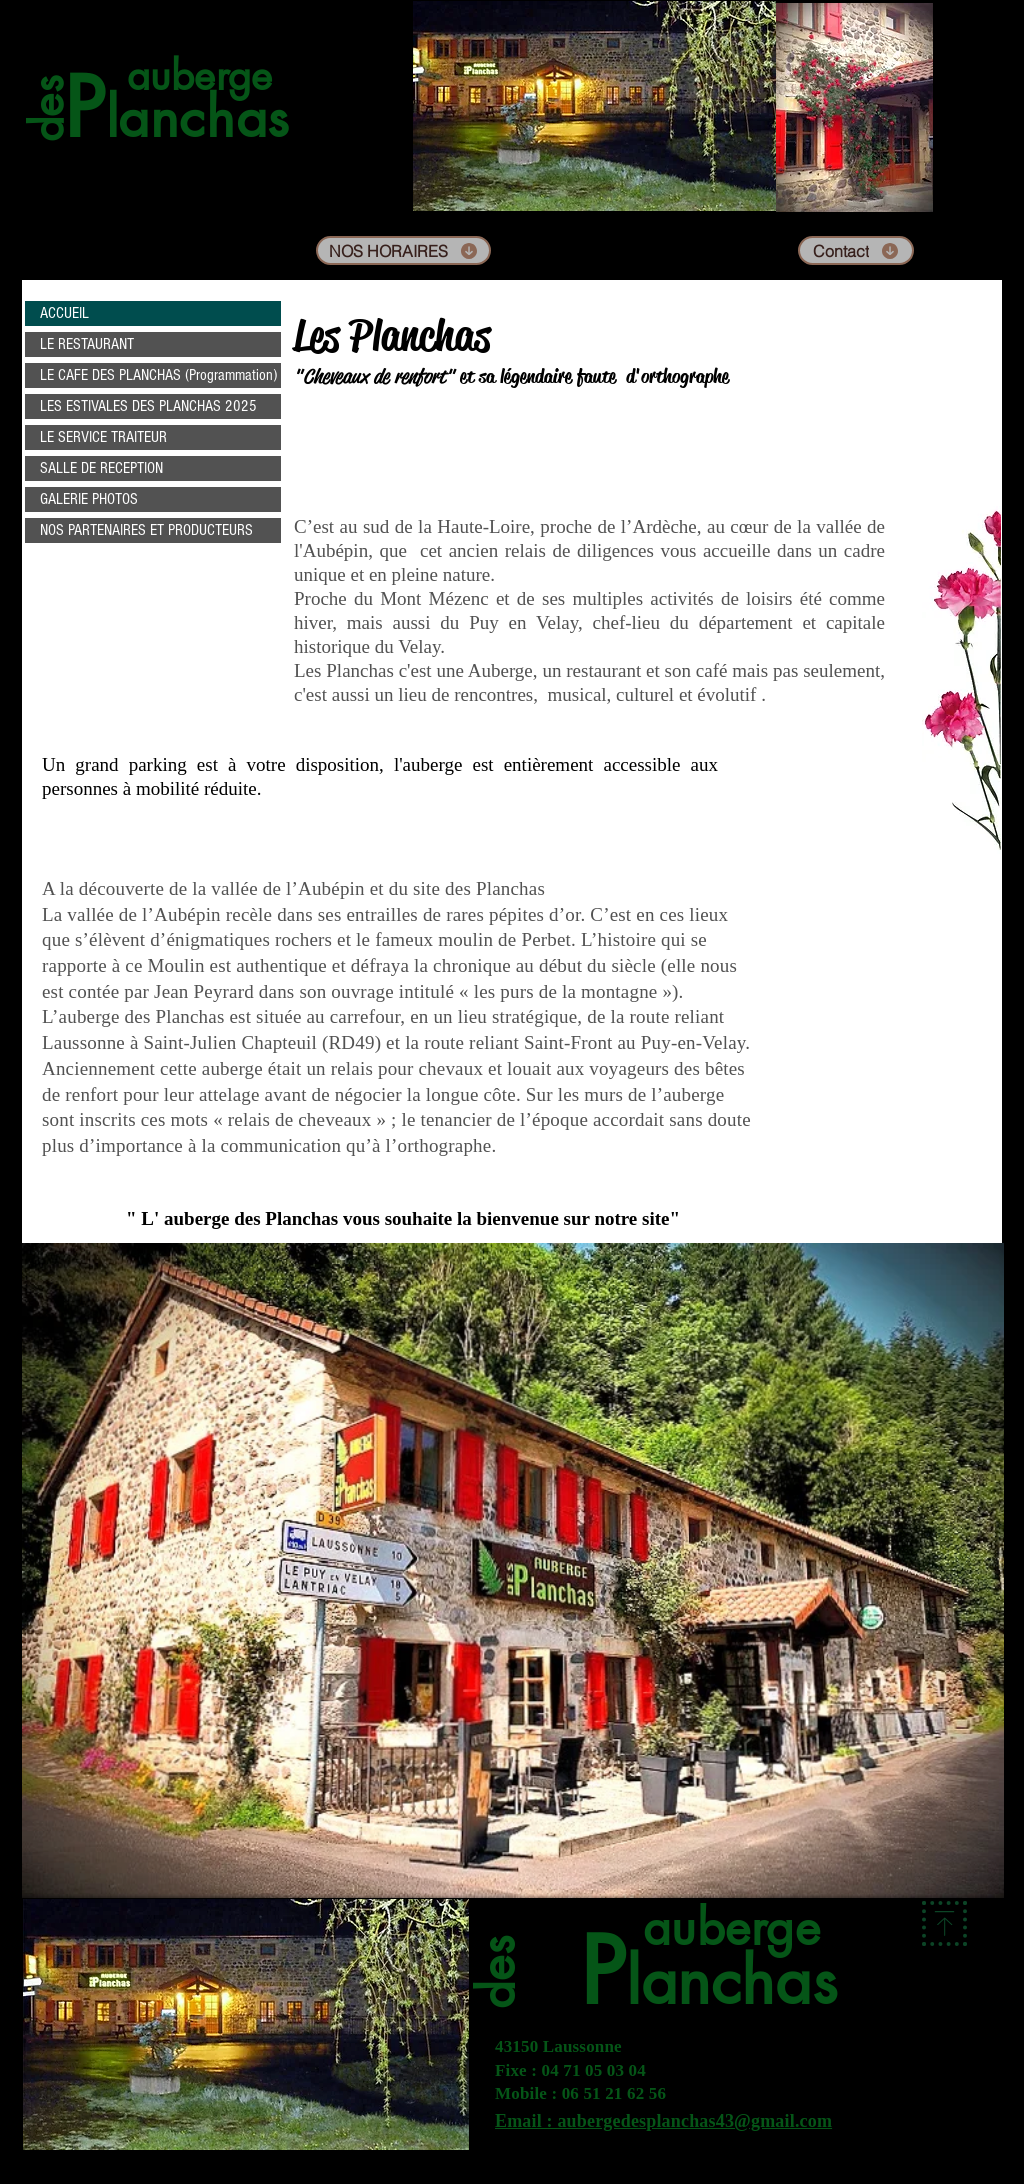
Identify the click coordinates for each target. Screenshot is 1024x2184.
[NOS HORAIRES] (403, 250)
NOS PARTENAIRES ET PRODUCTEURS (146, 530)
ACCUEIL (64, 313)
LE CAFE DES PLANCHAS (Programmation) (158, 375)
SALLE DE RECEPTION (101, 468)
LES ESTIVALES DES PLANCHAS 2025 (148, 406)
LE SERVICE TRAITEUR (103, 437)
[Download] (944, 1923)
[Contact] (856, 250)
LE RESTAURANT (87, 344)
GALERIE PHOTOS (89, 499)
